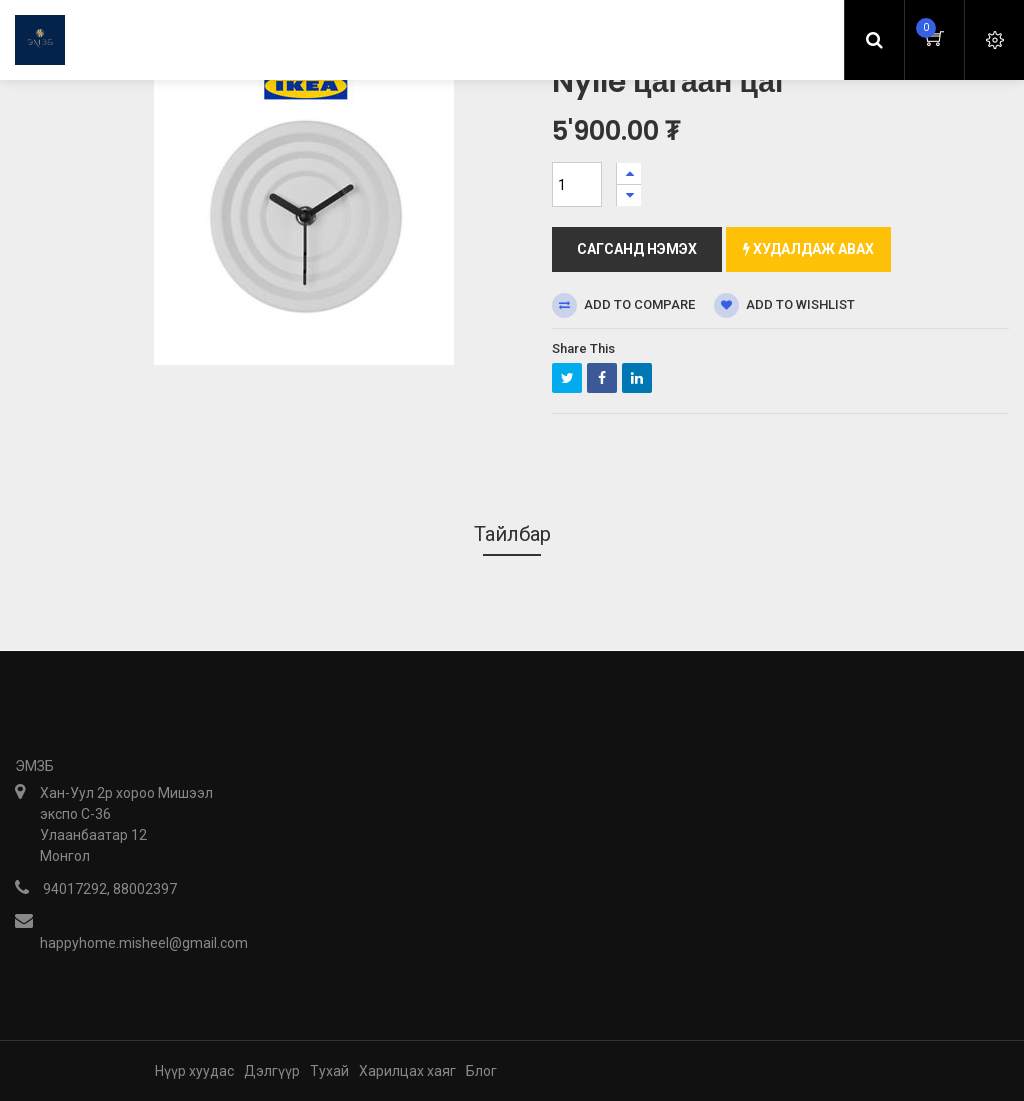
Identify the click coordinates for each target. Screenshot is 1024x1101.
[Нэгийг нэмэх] (629, 173)
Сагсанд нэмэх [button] (637, 249)
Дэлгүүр (272, 1071)
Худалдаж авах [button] (808, 249)
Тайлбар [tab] (512, 534)
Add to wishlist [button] (784, 305)
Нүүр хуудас (194, 1071)
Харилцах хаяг (407, 1071)
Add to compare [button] (623, 305)
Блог (481, 1071)
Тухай (329, 1071)
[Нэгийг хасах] (629, 195)
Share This (583, 348)
